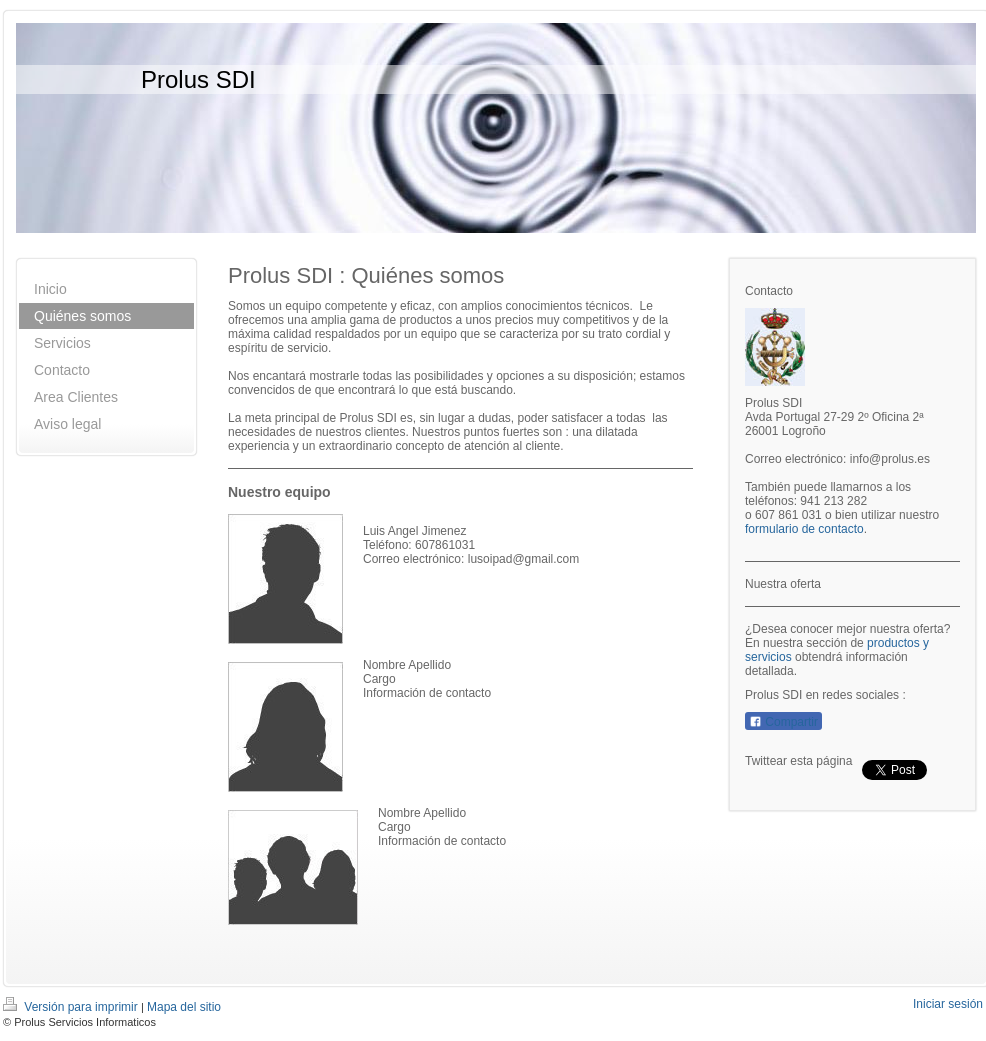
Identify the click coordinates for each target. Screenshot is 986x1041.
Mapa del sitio (184, 1007)
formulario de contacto (804, 529)
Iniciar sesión (948, 1004)
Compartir (783, 722)
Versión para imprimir (72, 1007)
